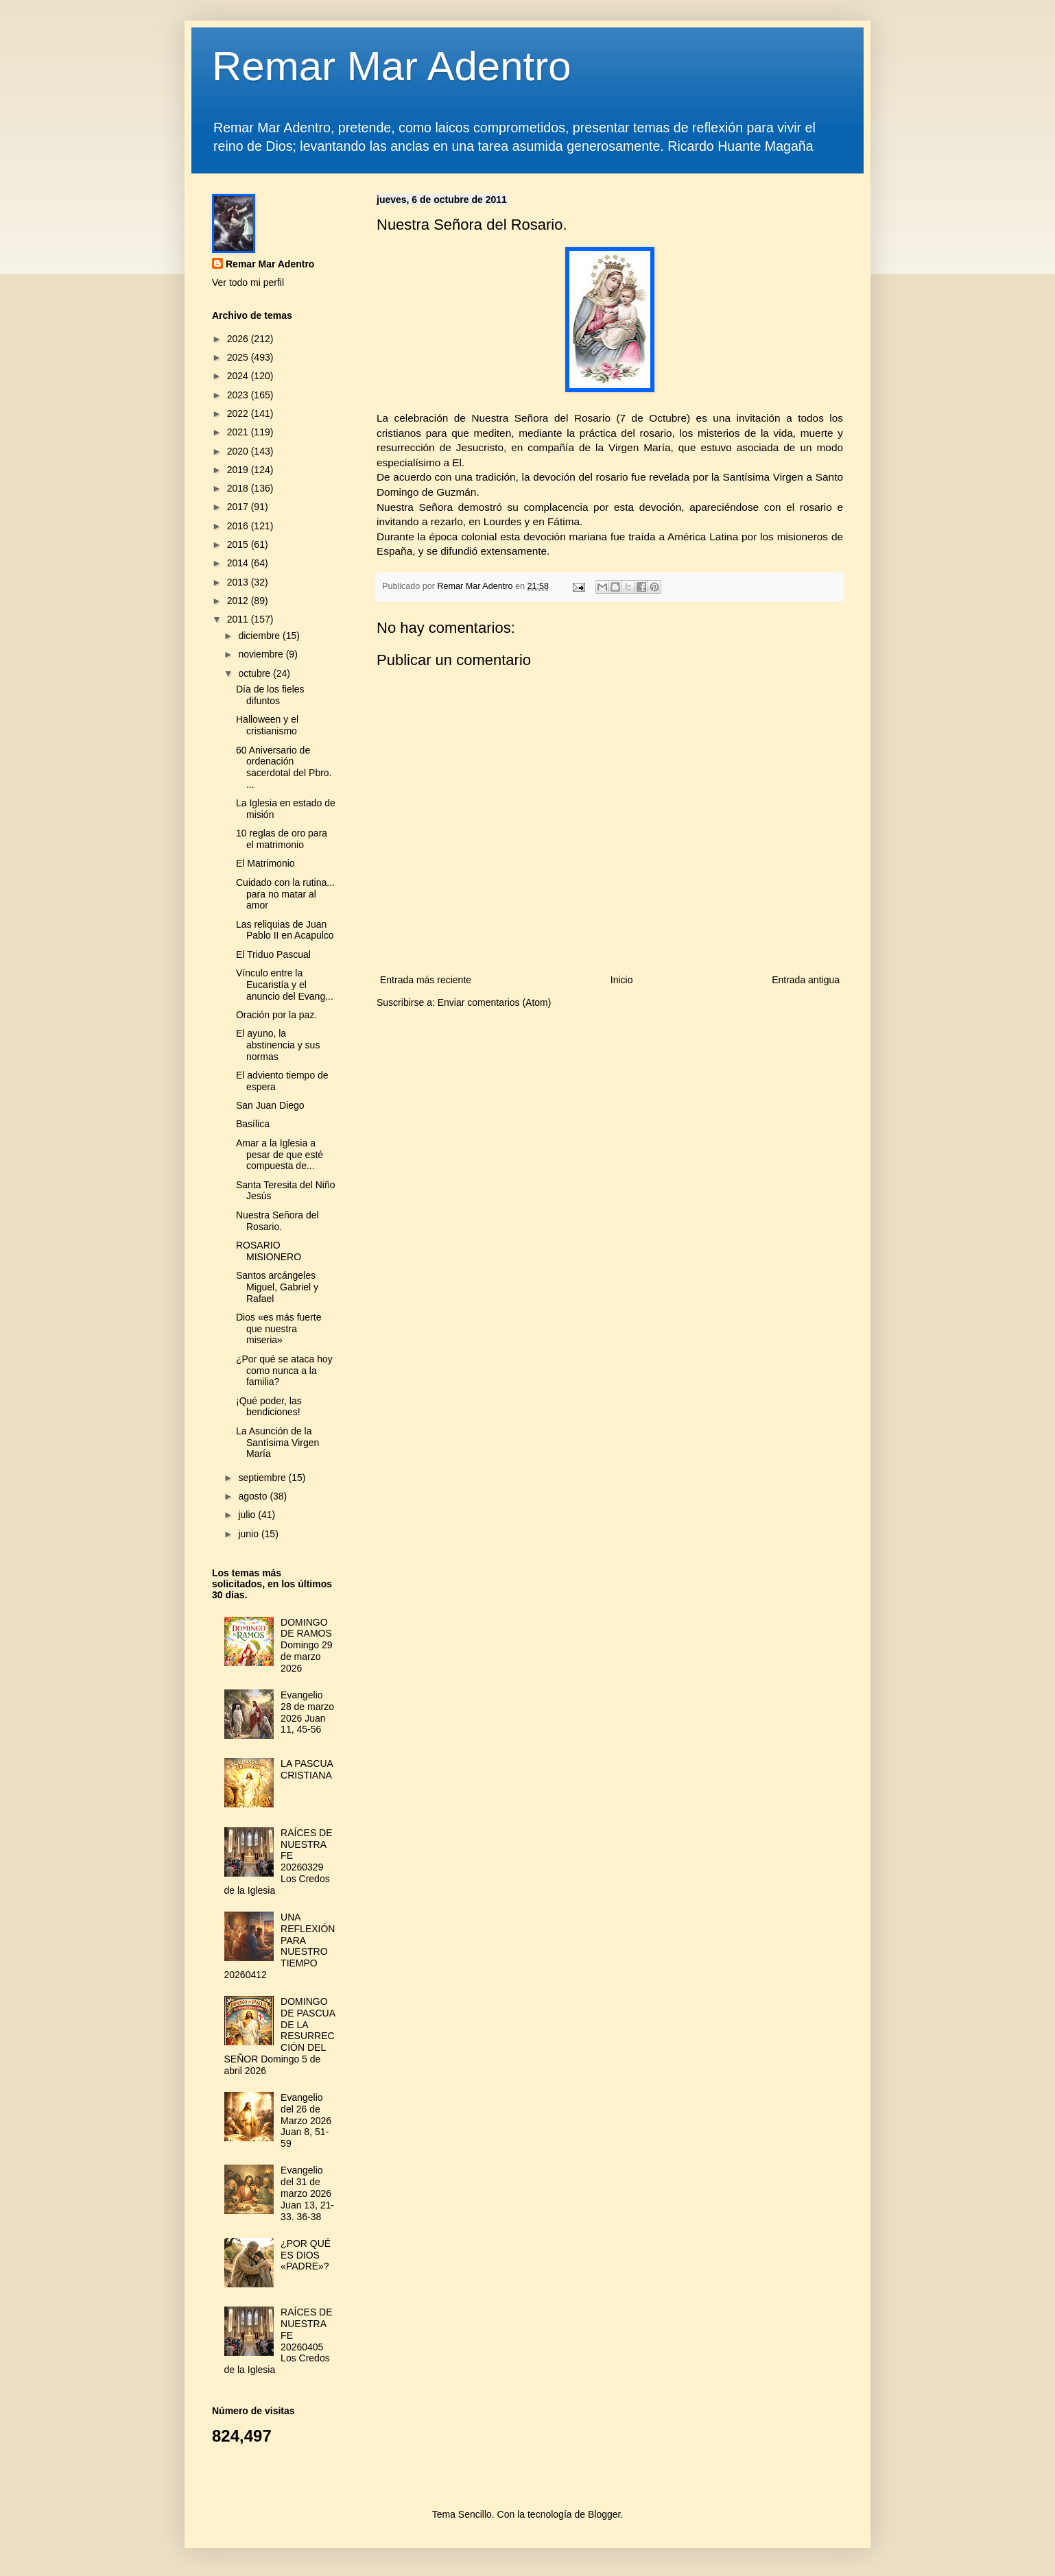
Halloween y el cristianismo (267, 725)
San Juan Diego (270, 1105)
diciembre (260, 635)
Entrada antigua (806, 979)
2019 (239, 469)
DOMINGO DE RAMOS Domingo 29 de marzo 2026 (307, 1645)
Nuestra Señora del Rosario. (277, 1220)
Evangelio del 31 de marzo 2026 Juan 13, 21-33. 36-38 (307, 2193)
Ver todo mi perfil (248, 282)
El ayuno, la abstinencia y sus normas (278, 1045)
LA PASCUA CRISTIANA (307, 1769)
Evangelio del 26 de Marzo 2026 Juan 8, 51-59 (306, 2120)
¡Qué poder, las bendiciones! (269, 1406)
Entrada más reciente (425, 979)
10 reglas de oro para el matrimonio (281, 839)
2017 (239, 506)
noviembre (261, 654)
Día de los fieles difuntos (270, 695)
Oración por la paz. (276, 1014)
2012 (239, 600)
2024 (239, 375)
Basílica (253, 1123)
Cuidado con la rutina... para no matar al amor (285, 894)
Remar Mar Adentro (391, 66)
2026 (239, 338)
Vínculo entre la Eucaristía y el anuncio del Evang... (284, 984)
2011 (239, 619)
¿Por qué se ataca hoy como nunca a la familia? (284, 1370)
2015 (239, 544)
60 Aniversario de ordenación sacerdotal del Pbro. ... (284, 767)
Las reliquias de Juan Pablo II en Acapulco (285, 930)
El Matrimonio (265, 863)
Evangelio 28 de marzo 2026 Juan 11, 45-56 (307, 1712)
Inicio (622, 979)
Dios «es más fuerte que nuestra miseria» (279, 1329)
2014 (239, 562)
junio (249, 1533)
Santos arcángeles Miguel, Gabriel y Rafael (277, 1287)
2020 (239, 451)
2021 (239, 431)
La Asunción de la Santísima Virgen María (277, 1442)
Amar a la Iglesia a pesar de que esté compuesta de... (279, 1154)
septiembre (263, 1477)
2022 (239, 413)
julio (248, 1514)
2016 (239, 525)
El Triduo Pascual (273, 954)
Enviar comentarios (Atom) (495, 1002)
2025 (239, 357)
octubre (255, 673)
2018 (239, 488)
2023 (239, 394)
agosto (254, 1496)
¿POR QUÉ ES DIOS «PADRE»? (306, 2255)
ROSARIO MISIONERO (268, 1251)
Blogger (604, 2514)
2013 (239, 582)
